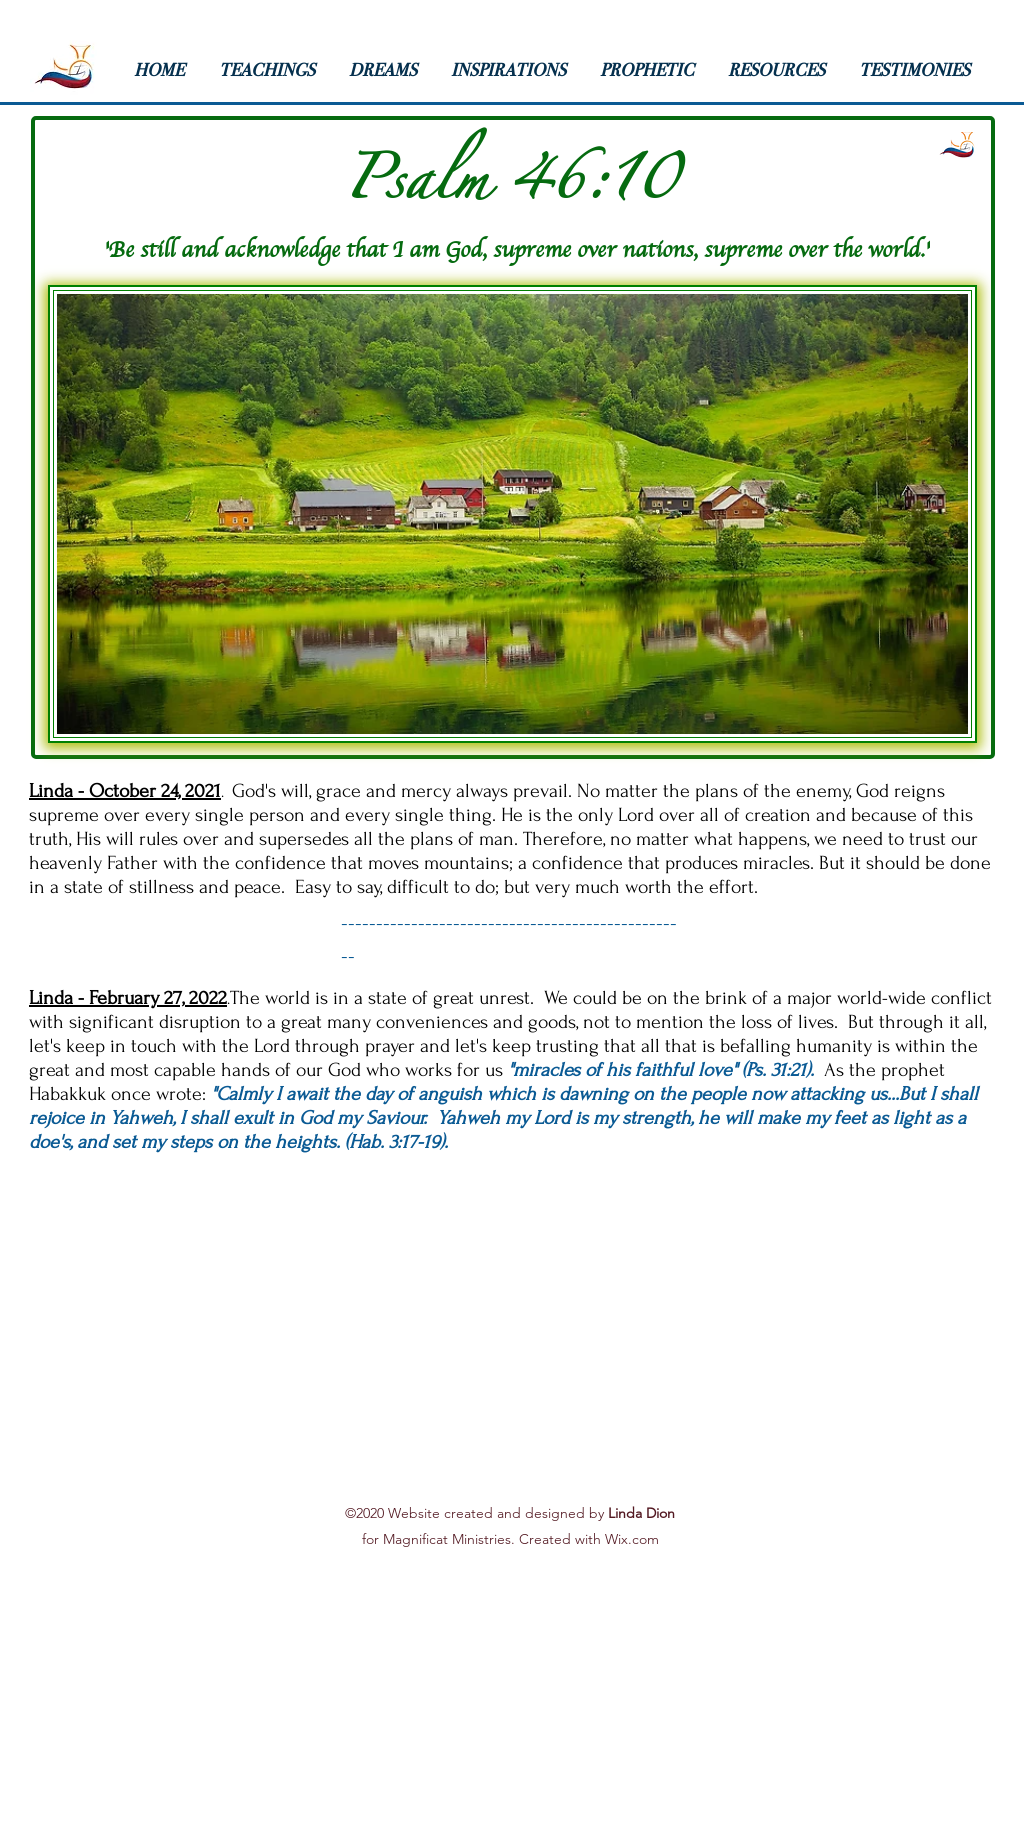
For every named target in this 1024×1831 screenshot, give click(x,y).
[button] (274, 70)
